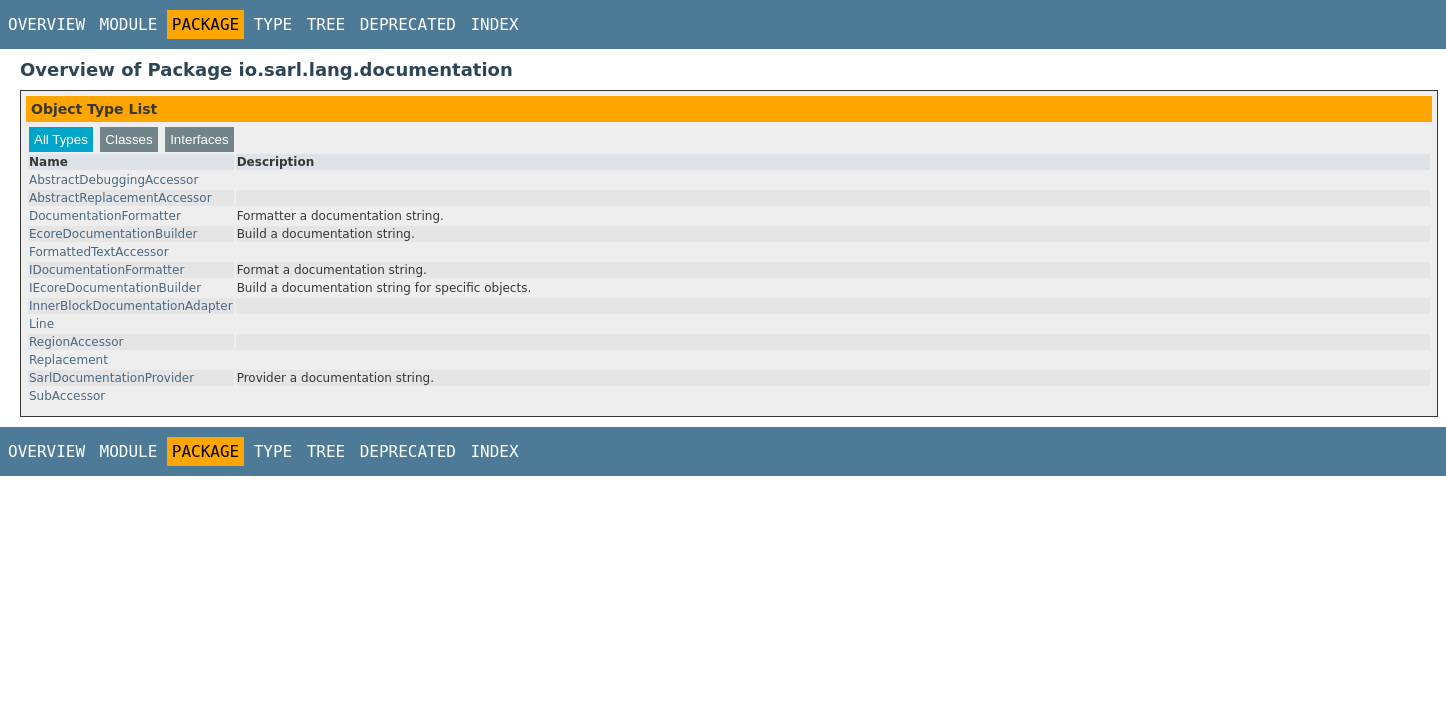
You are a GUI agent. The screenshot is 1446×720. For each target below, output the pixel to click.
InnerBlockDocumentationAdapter (131, 306)
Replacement (68, 360)
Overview (46, 24)
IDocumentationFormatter (106, 270)
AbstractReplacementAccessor (120, 198)
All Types (61, 139)
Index (494, 24)
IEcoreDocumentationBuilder (115, 288)
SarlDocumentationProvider (111, 378)
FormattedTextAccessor (99, 252)
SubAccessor (67, 396)
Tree (326, 24)
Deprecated (408, 24)
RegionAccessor (76, 342)
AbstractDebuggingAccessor (113, 180)
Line (41, 324)
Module (129, 24)
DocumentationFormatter (105, 216)
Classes (128, 139)
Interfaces (199, 139)
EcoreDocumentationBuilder (113, 234)
